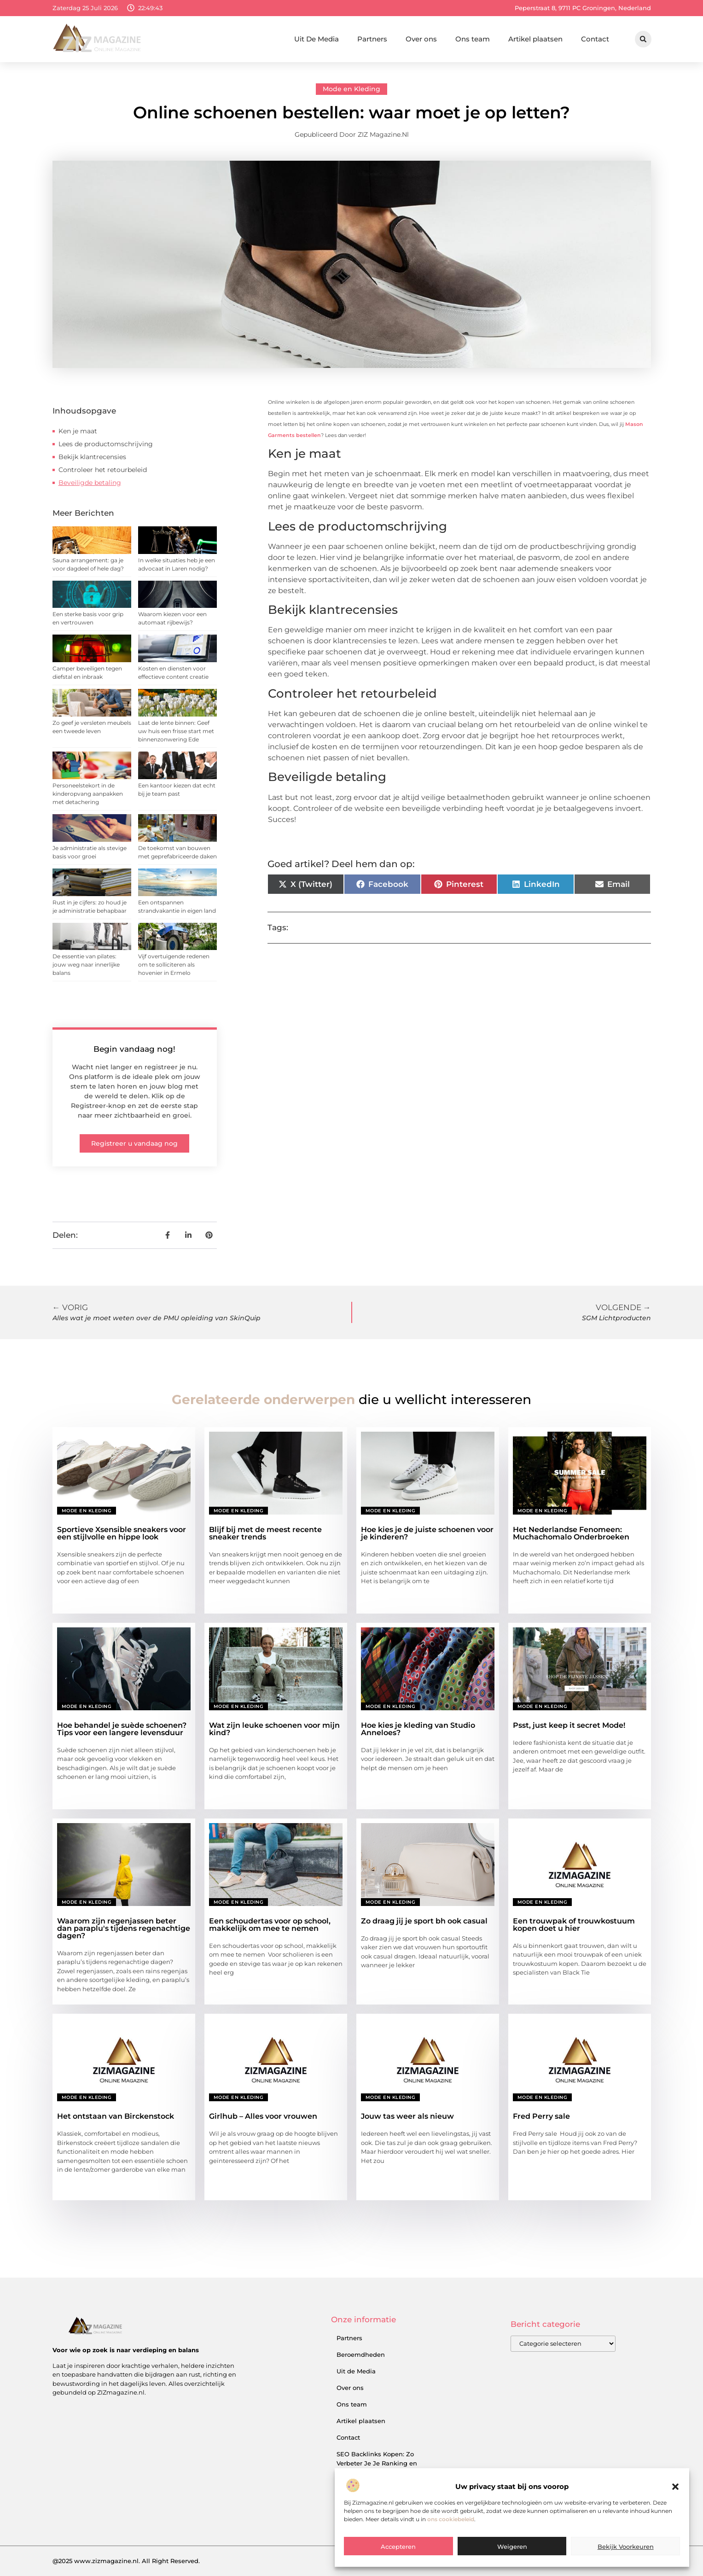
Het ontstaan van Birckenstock (115, 2116)
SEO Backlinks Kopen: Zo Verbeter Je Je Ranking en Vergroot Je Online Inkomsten (383, 2463)
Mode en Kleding (351, 89)
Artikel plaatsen (535, 39)
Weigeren (512, 2546)
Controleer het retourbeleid (102, 470)
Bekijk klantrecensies (92, 457)
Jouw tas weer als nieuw (407, 2116)
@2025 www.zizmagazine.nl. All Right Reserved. (126, 2560)
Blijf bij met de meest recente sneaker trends (265, 1533)
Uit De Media (316, 39)
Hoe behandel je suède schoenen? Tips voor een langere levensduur (121, 1729)
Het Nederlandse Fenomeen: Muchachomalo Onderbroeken (571, 1533)
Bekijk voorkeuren (626, 2546)
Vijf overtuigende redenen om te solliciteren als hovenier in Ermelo (173, 964)
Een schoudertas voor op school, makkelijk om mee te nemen (270, 1925)
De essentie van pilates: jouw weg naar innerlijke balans (86, 964)
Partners (372, 39)
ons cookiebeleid (450, 2519)
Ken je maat (77, 431)
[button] (675, 2486)
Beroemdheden (361, 2354)
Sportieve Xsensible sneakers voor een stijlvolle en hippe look (121, 1533)
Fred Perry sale (541, 2116)
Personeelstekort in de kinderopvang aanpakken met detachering (87, 793)
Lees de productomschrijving (105, 444)
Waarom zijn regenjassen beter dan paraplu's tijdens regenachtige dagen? (123, 1928)
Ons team (472, 39)
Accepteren (398, 2546)
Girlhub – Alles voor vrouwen (263, 2116)
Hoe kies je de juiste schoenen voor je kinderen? (427, 1533)
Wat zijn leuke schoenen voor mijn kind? (274, 1729)
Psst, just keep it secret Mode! (569, 1725)
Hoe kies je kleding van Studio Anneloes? (418, 1729)
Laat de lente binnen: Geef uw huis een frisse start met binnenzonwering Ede (176, 731)
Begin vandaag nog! (134, 1049)
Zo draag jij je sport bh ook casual (424, 1921)
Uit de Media (356, 2371)
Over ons (421, 39)
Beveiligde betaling (89, 482)
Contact (595, 39)
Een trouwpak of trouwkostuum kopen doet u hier (574, 1925)
